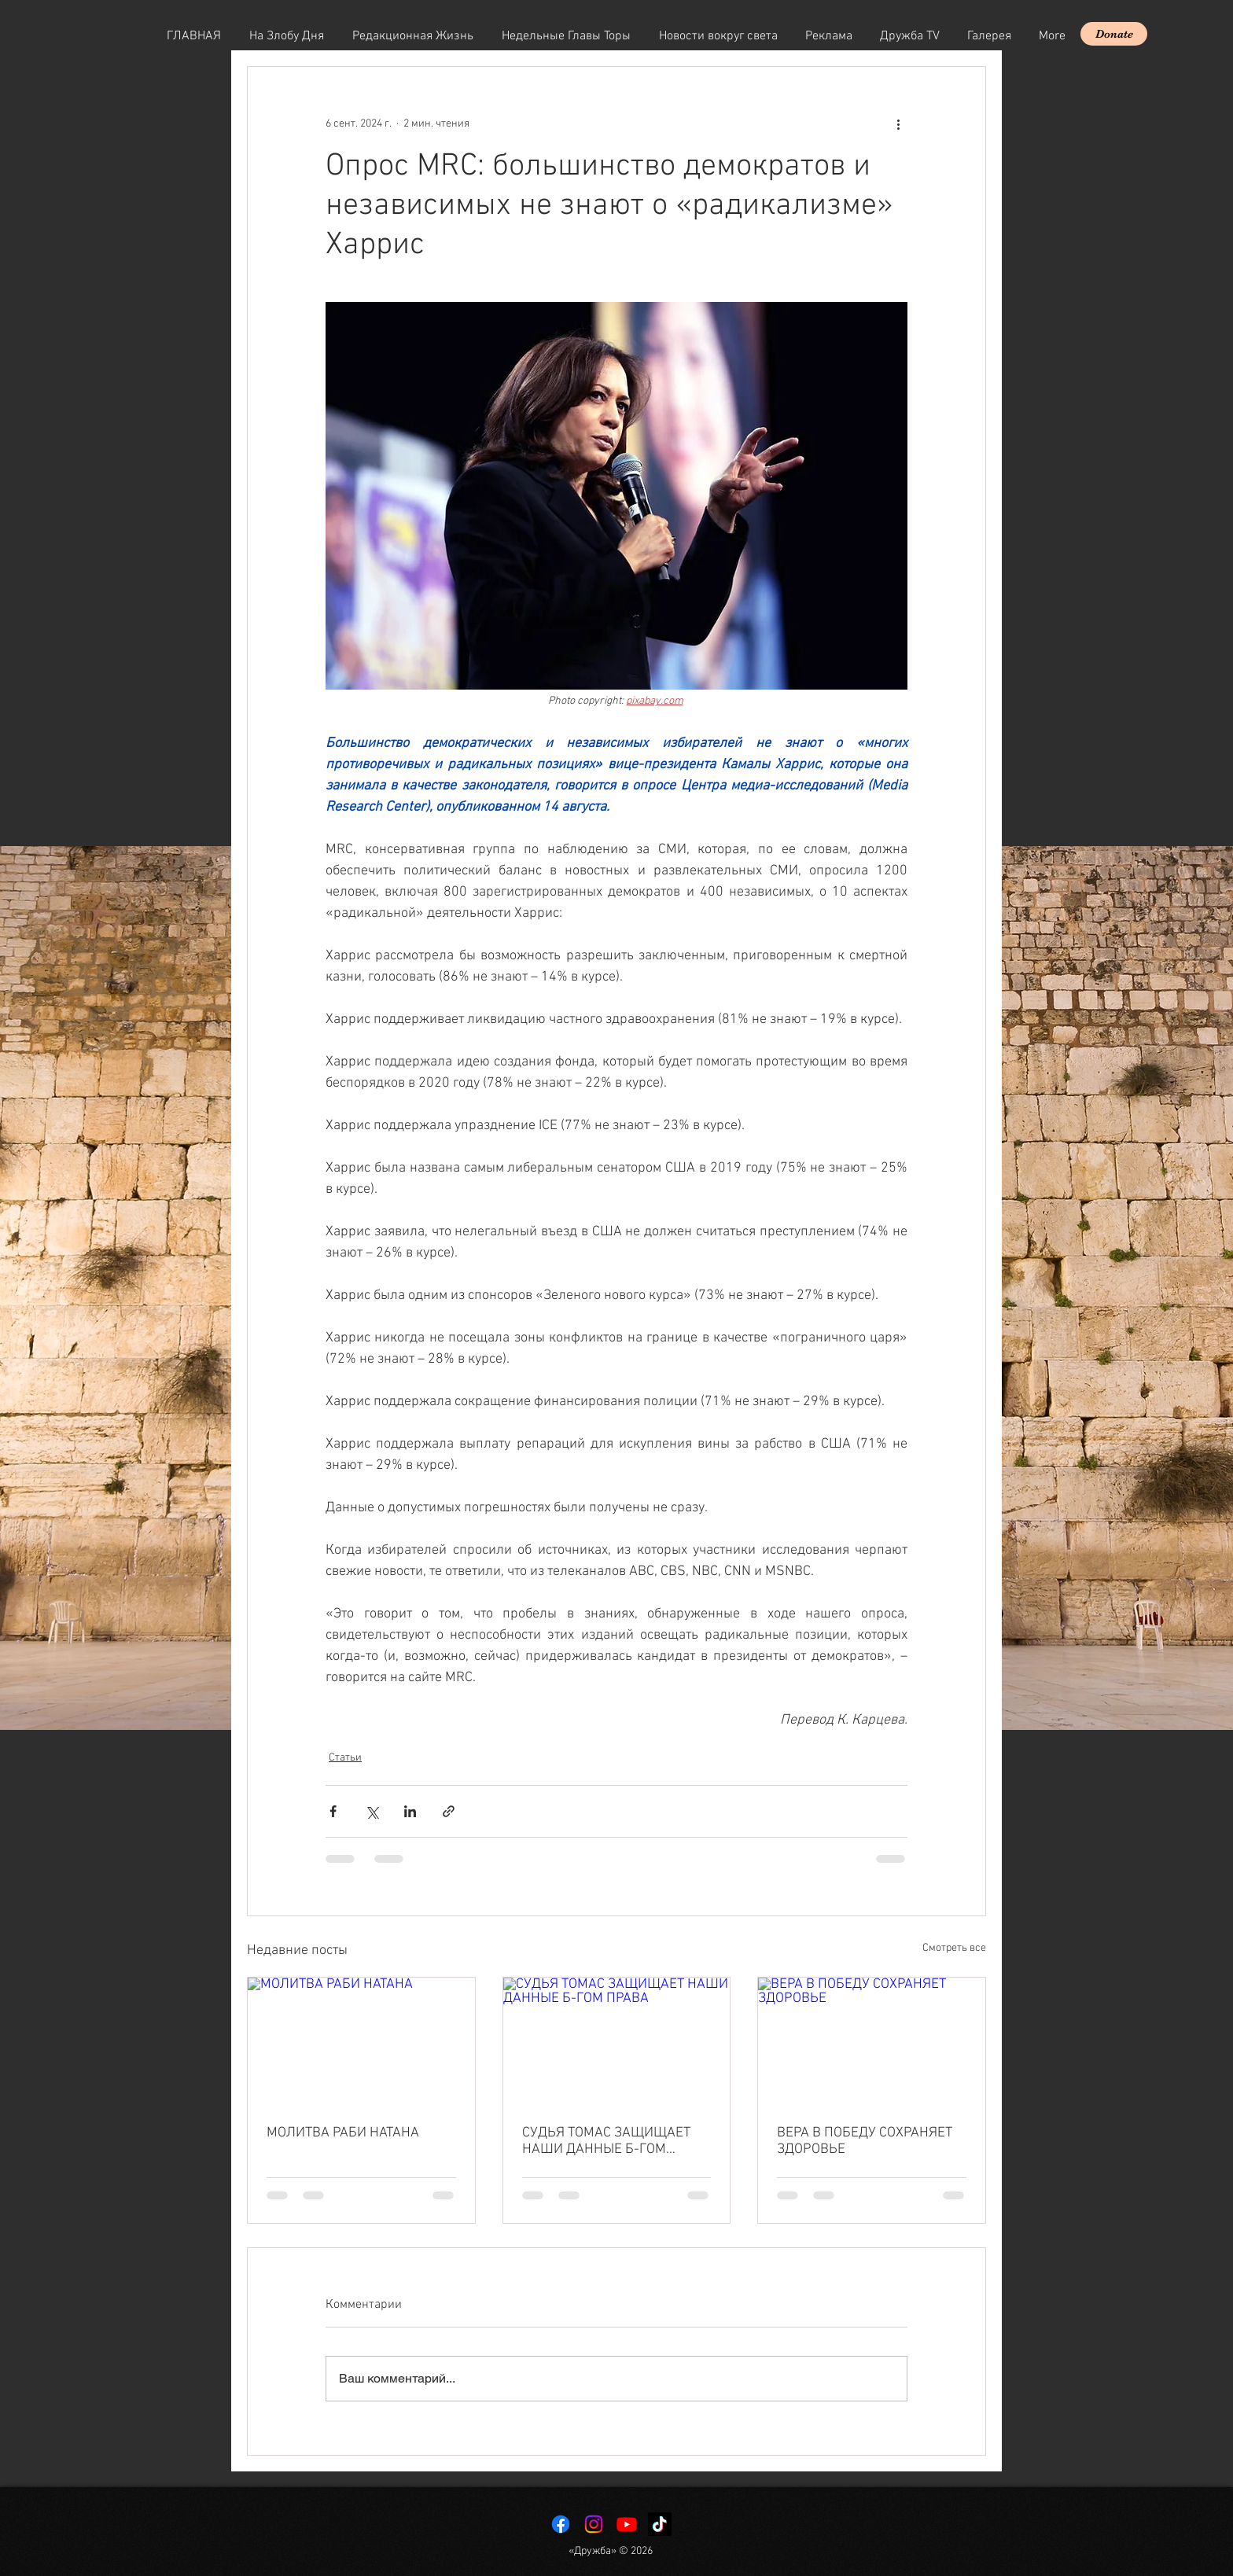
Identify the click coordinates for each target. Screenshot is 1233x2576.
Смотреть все (954, 1948)
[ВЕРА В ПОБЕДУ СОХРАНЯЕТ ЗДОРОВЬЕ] (871, 2041)
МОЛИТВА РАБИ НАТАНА (343, 2133)
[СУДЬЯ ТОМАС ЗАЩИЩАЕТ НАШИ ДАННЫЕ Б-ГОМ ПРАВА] (617, 2041)
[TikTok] (660, 2524)
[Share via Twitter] (371, 1811)
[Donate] (1113, 34)
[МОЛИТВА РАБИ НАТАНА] (361, 2041)
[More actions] (898, 123)
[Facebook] (560, 2524)
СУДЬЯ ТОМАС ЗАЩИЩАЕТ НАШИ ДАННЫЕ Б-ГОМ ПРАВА (606, 2141)
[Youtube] (627, 2524)
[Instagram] (593, 2524)
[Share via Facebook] (333, 1811)
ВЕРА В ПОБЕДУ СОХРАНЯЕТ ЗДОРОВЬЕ (864, 2141)
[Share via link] (448, 1811)
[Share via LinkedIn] (410, 1811)
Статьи (345, 1758)
